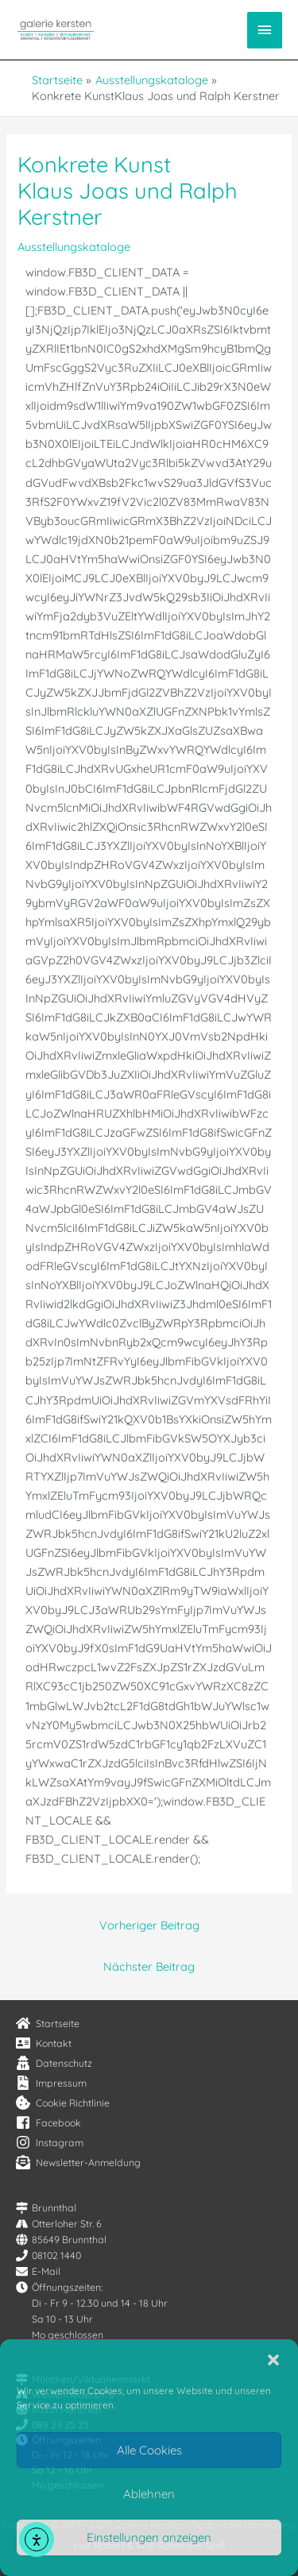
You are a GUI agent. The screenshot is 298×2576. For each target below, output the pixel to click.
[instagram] (49, 2142)
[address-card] (44, 2043)
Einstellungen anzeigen (149, 2537)
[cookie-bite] (63, 2102)
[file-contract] (51, 2083)
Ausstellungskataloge (73, 246)
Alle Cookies (149, 2450)
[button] (273, 2360)
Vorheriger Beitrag (149, 1925)
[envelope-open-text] (78, 2162)
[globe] (61, 2240)
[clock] (59, 2287)
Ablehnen (149, 2493)
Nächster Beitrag (149, 1966)
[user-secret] (54, 2063)
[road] (59, 2224)
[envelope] (38, 2271)
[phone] (48, 2255)
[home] (47, 2023)
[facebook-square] (48, 2122)
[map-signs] (46, 2208)
